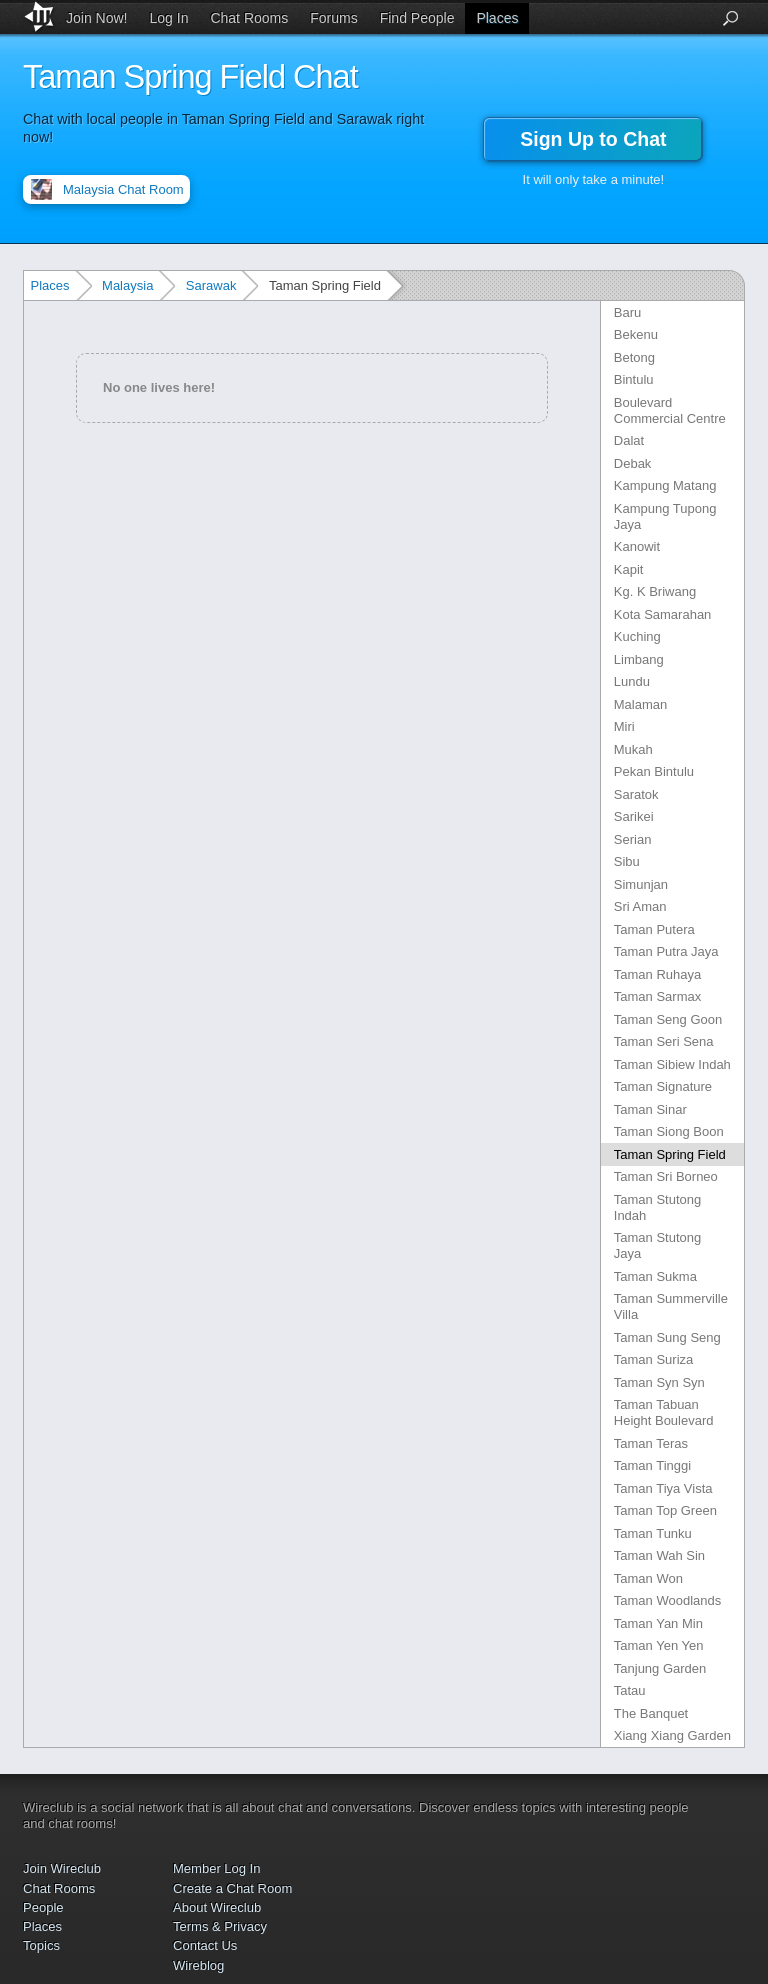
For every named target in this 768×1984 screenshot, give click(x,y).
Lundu (632, 681)
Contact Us (205, 1945)
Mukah (633, 749)
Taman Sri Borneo (666, 1176)
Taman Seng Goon (668, 1019)
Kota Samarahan (663, 614)
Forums (333, 18)
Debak (633, 463)
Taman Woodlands (667, 1600)
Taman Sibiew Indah (672, 1064)
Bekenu (636, 334)
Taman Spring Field (670, 1154)
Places (497, 18)
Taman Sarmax (657, 996)
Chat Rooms (249, 18)
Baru (627, 312)
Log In (169, 18)
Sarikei (634, 816)
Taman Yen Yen (659, 1645)
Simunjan (641, 884)
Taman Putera (654, 929)
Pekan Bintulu (654, 771)
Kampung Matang (665, 485)
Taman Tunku (653, 1533)
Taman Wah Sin (659, 1555)
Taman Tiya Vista (663, 1488)
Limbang (639, 659)
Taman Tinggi (652, 1465)
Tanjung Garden (660, 1668)
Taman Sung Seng (667, 1337)
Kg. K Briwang (655, 591)
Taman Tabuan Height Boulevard (664, 1412)
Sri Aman (640, 906)
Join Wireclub (62, 1868)
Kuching (637, 636)
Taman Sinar (650, 1109)
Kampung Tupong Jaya (665, 516)
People (43, 1907)
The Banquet (651, 1713)
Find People (417, 18)
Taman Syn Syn (659, 1382)
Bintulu (634, 379)
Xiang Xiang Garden (672, 1735)
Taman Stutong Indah (657, 1207)
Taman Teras (651, 1443)
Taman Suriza (653, 1359)
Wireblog (198, 1965)
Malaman (640, 704)
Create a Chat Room (232, 1888)
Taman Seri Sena (664, 1041)
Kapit (629, 569)
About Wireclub (217, 1907)
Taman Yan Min (658, 1623)
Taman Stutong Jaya (657, 1245)
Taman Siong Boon (669, 1131)
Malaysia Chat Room (123, 189)
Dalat (629, 440)
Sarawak (211, 285)
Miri (624, 726)
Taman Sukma (655, 1276)
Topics (41, 1945)
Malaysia (127, 285)
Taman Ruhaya (657, 974)
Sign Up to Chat (593, 139)
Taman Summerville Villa (671, 1306)
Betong (634, 357)
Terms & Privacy (220, 1926)
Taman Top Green (665, 1510)
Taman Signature (663, 1086)
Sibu (627, 861)
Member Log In (216, 1868)
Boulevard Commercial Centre (670, 410)
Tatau (630, 1690)
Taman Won (648, 1578)
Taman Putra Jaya (666, 951)
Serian (633, 839)
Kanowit (637, 546)
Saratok (636, 794)
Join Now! (96, 18)
